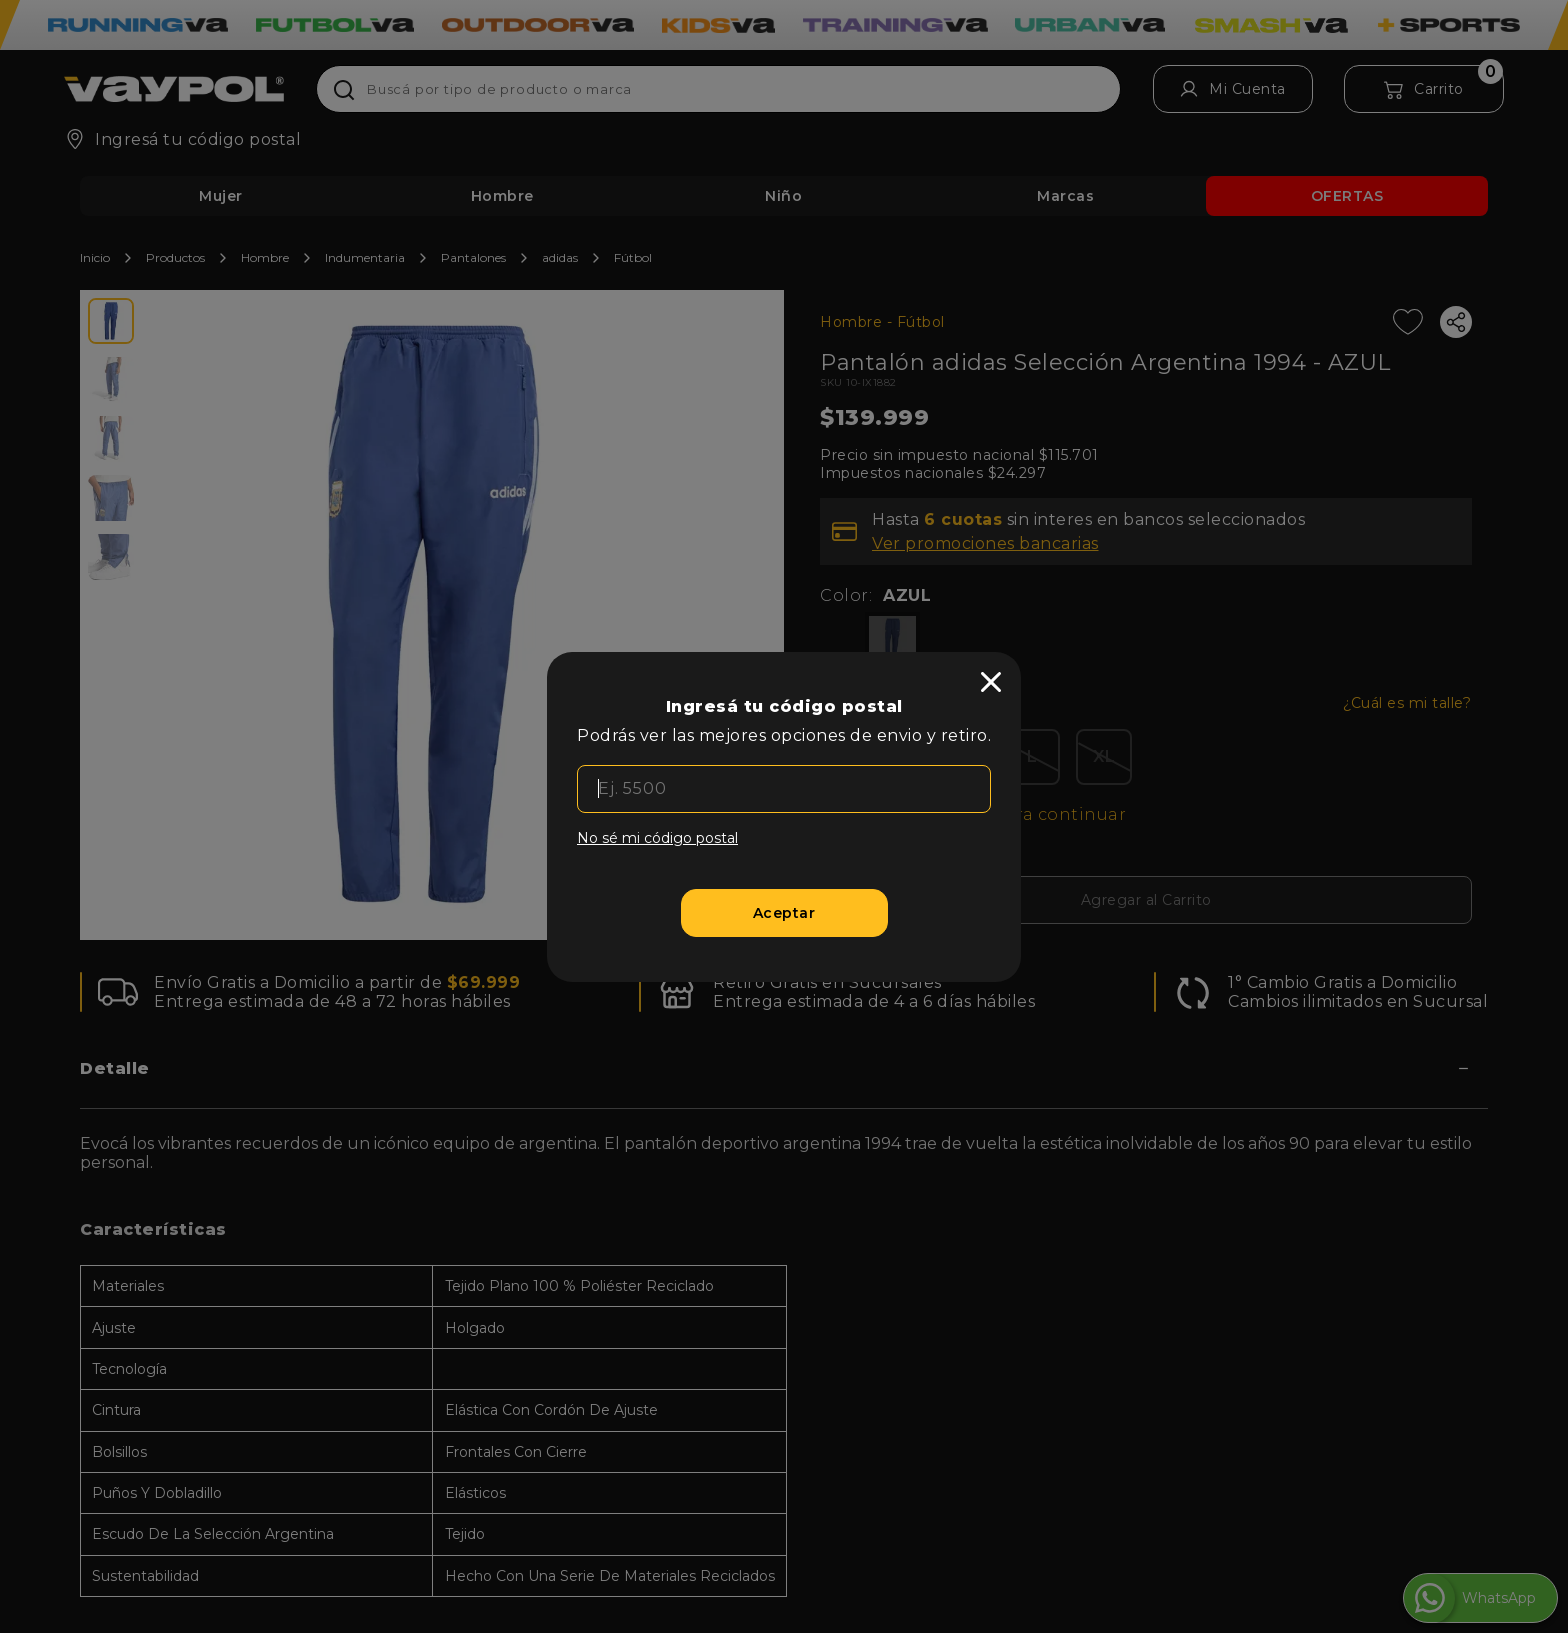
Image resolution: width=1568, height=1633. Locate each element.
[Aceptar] (784, 913)
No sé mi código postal (657, 838)
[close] (991, 682)
